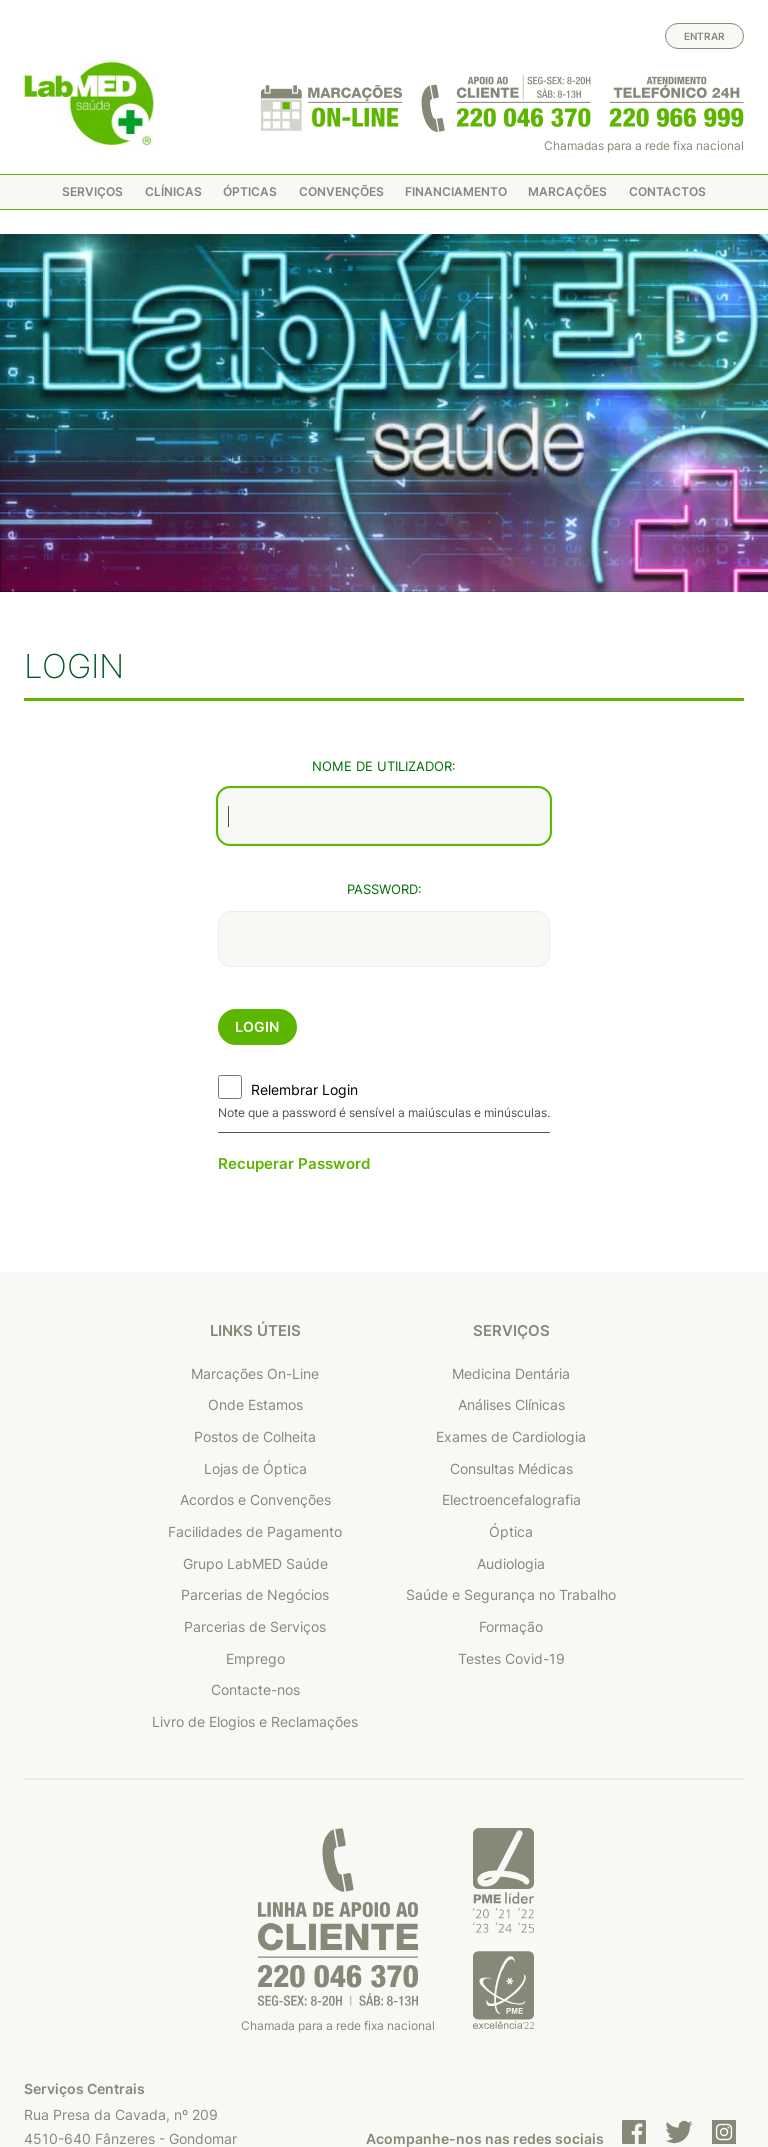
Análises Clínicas (511, 1234)
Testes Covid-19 (511, 1487)
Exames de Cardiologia (511, 1265)
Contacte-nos (255, 1519)
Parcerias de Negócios (255, 1424)
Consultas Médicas (511, 1297)
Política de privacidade (484, 2065)
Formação (511, 1455)
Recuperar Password (294, 992)
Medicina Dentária (511, 1202)
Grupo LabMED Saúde (255, 1392)
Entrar (704, 36)
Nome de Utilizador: (384, 595)
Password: (384, 718)
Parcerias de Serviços (255, 1455)
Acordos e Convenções (255, 1329)
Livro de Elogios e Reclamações (255, 1550)
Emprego (255, 1487)
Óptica (511, 1360)
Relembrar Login (304, 918)
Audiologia (511, 1392)
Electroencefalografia (511, 1329)
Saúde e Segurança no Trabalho (511, 1424)
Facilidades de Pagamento (255, 1360)
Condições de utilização (666, 2065)
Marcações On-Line (255, 1202)
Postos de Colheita (255, 1265)
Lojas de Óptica (255, 1297)
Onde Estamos (255, 1234)
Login (257, 855)
